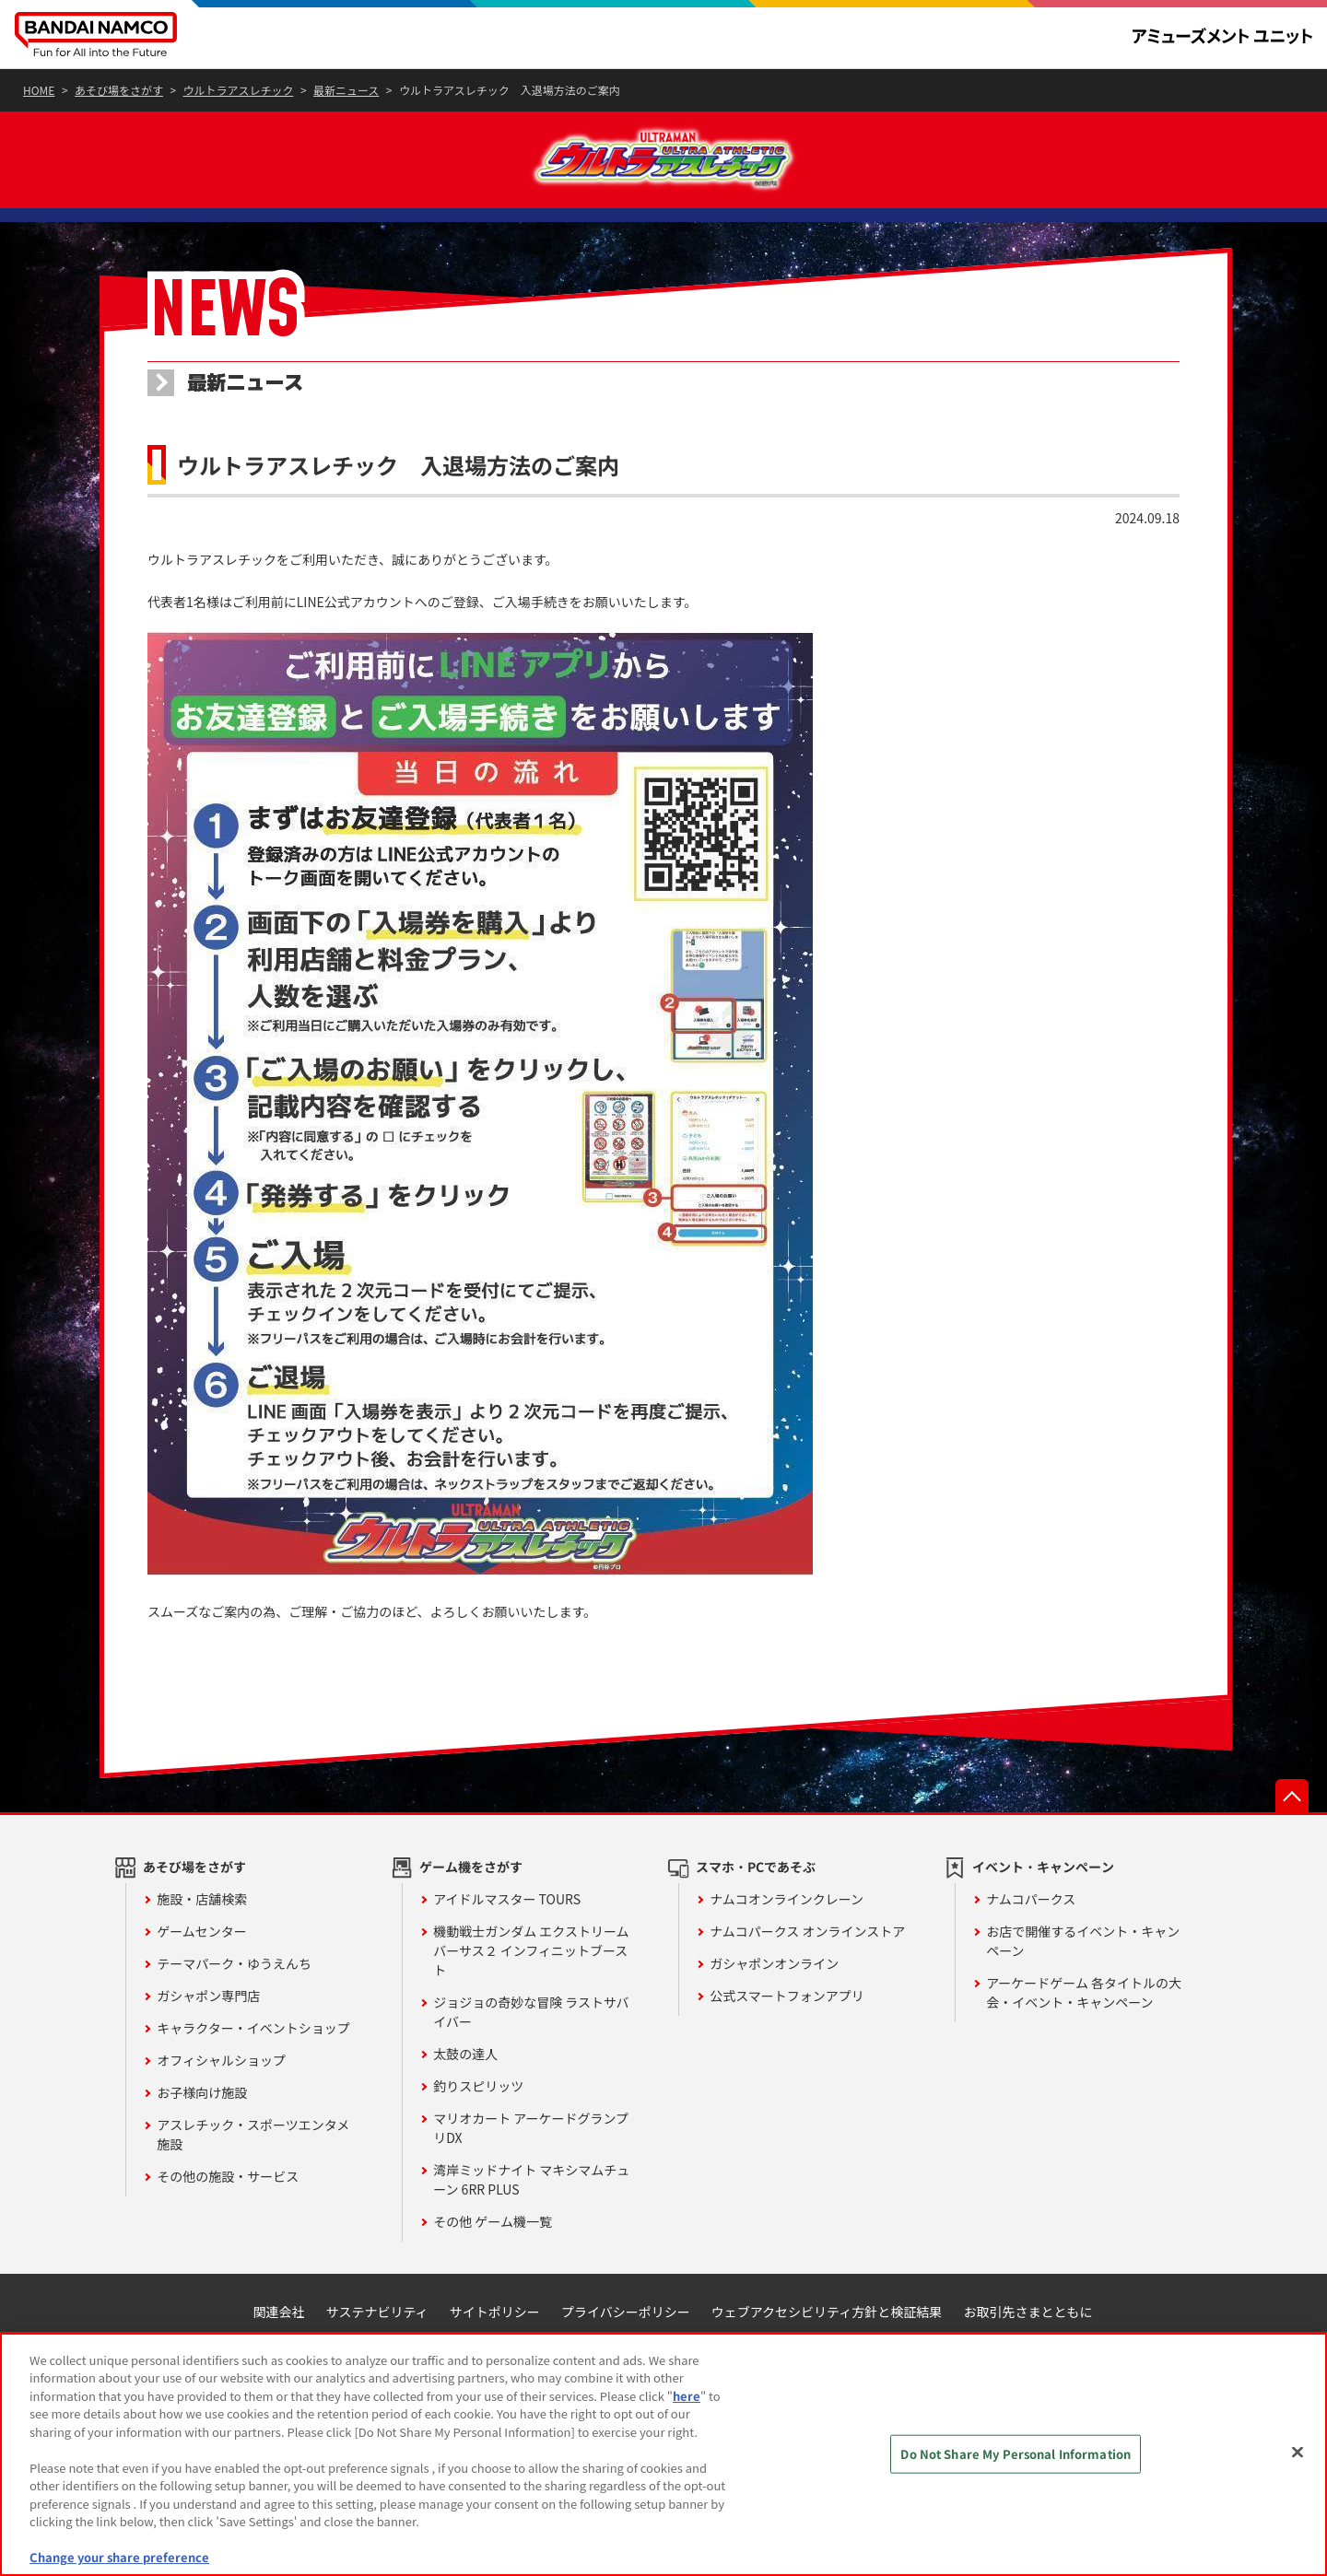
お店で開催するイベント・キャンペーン (1083, 1982)
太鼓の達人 (465, 2095)
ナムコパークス (1030, 1940)
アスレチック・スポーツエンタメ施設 (253, 2176)
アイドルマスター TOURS (507, 1940)
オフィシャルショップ (221, 2101)
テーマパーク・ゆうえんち (234, 2005)
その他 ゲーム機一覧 (492, 2263)
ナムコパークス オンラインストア (807, 1972)
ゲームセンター (202, 1972)
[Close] (1297, 2451)
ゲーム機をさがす (471, 1908)
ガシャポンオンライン (774, 2005)
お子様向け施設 (202, 2134)
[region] (663, 2454)
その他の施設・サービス (228, 2217)
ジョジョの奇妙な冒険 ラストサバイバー (530, 2053)
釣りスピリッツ (478, 2127)
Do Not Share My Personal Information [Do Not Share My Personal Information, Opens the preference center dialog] (1015, 2454)
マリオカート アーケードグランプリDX (530, 2169)
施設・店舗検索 (202, 1940)
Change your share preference (119, 2557)
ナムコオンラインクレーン (786, 1940)
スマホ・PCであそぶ (756, 1908)
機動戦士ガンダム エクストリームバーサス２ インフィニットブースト (530, 1991)
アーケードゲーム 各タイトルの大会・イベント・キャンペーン (1083, 2034)
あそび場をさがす (194, 1908)
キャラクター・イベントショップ (253, 2069)
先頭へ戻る (1292, 1837)
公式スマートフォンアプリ (787, 2037)
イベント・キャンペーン (1043, 1908)
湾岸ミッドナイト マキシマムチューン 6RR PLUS (531, 2221)
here (686, 2396)
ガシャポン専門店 (208, 2037)
